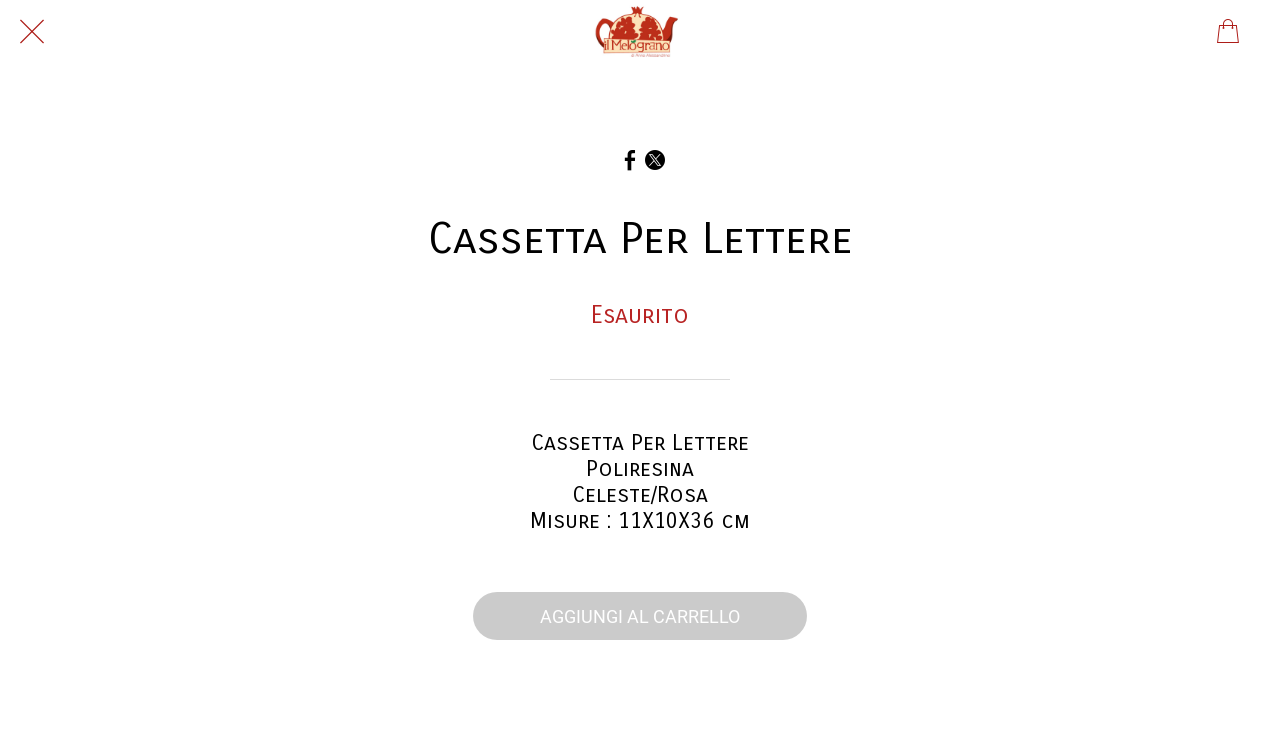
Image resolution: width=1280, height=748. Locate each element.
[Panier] (1228, 32)
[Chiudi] (32, 32)
